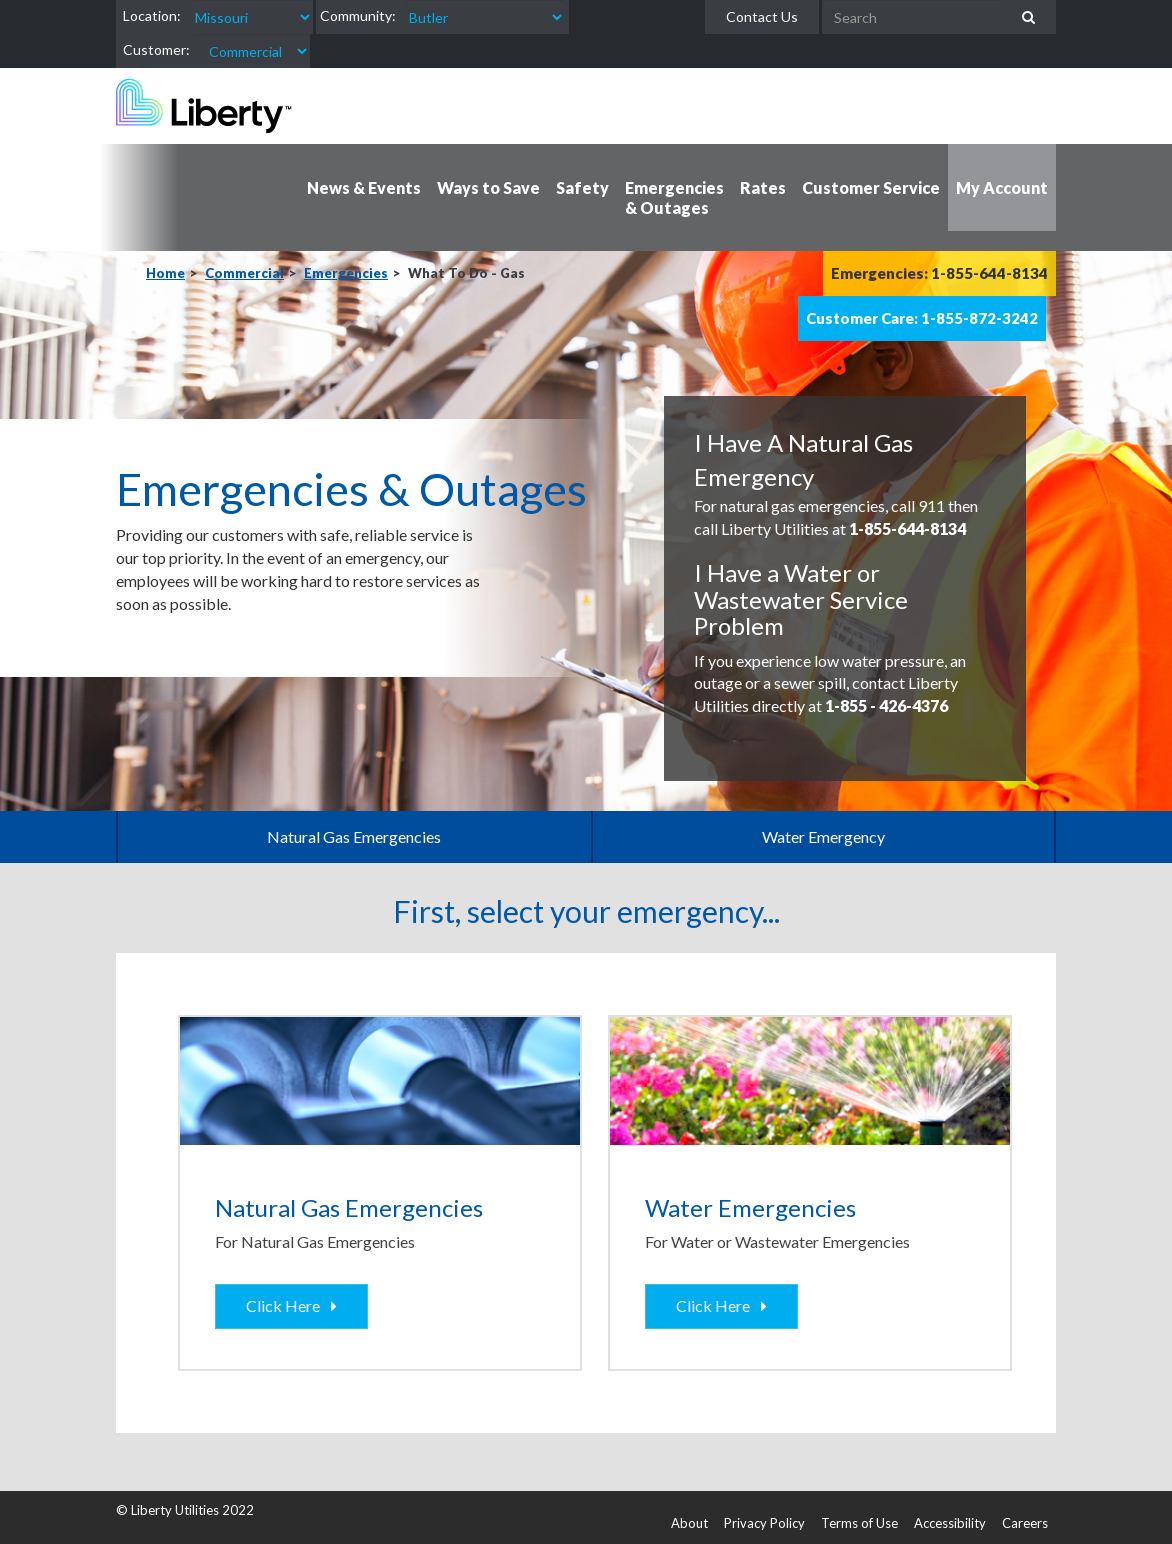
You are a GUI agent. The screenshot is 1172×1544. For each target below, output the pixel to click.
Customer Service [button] (871, 187)
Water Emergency (823, 836)
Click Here (286, 1305)
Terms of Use (859, 1523)
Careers (1025, 1523)
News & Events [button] (364, 187)
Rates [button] (763, 187)
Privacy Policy (764, 1523)
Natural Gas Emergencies (354, 836)
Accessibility (950, 1523)
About (689, 1523)
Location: (152, 15)
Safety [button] (582, 187)
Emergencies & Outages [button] (674, 197)
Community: (358, 15)
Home (165, 273)
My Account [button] (1002, 187)
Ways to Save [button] (488, 187)
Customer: (156, 49)
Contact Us (762, 16)
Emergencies (346, 273)
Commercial (244, 273)
